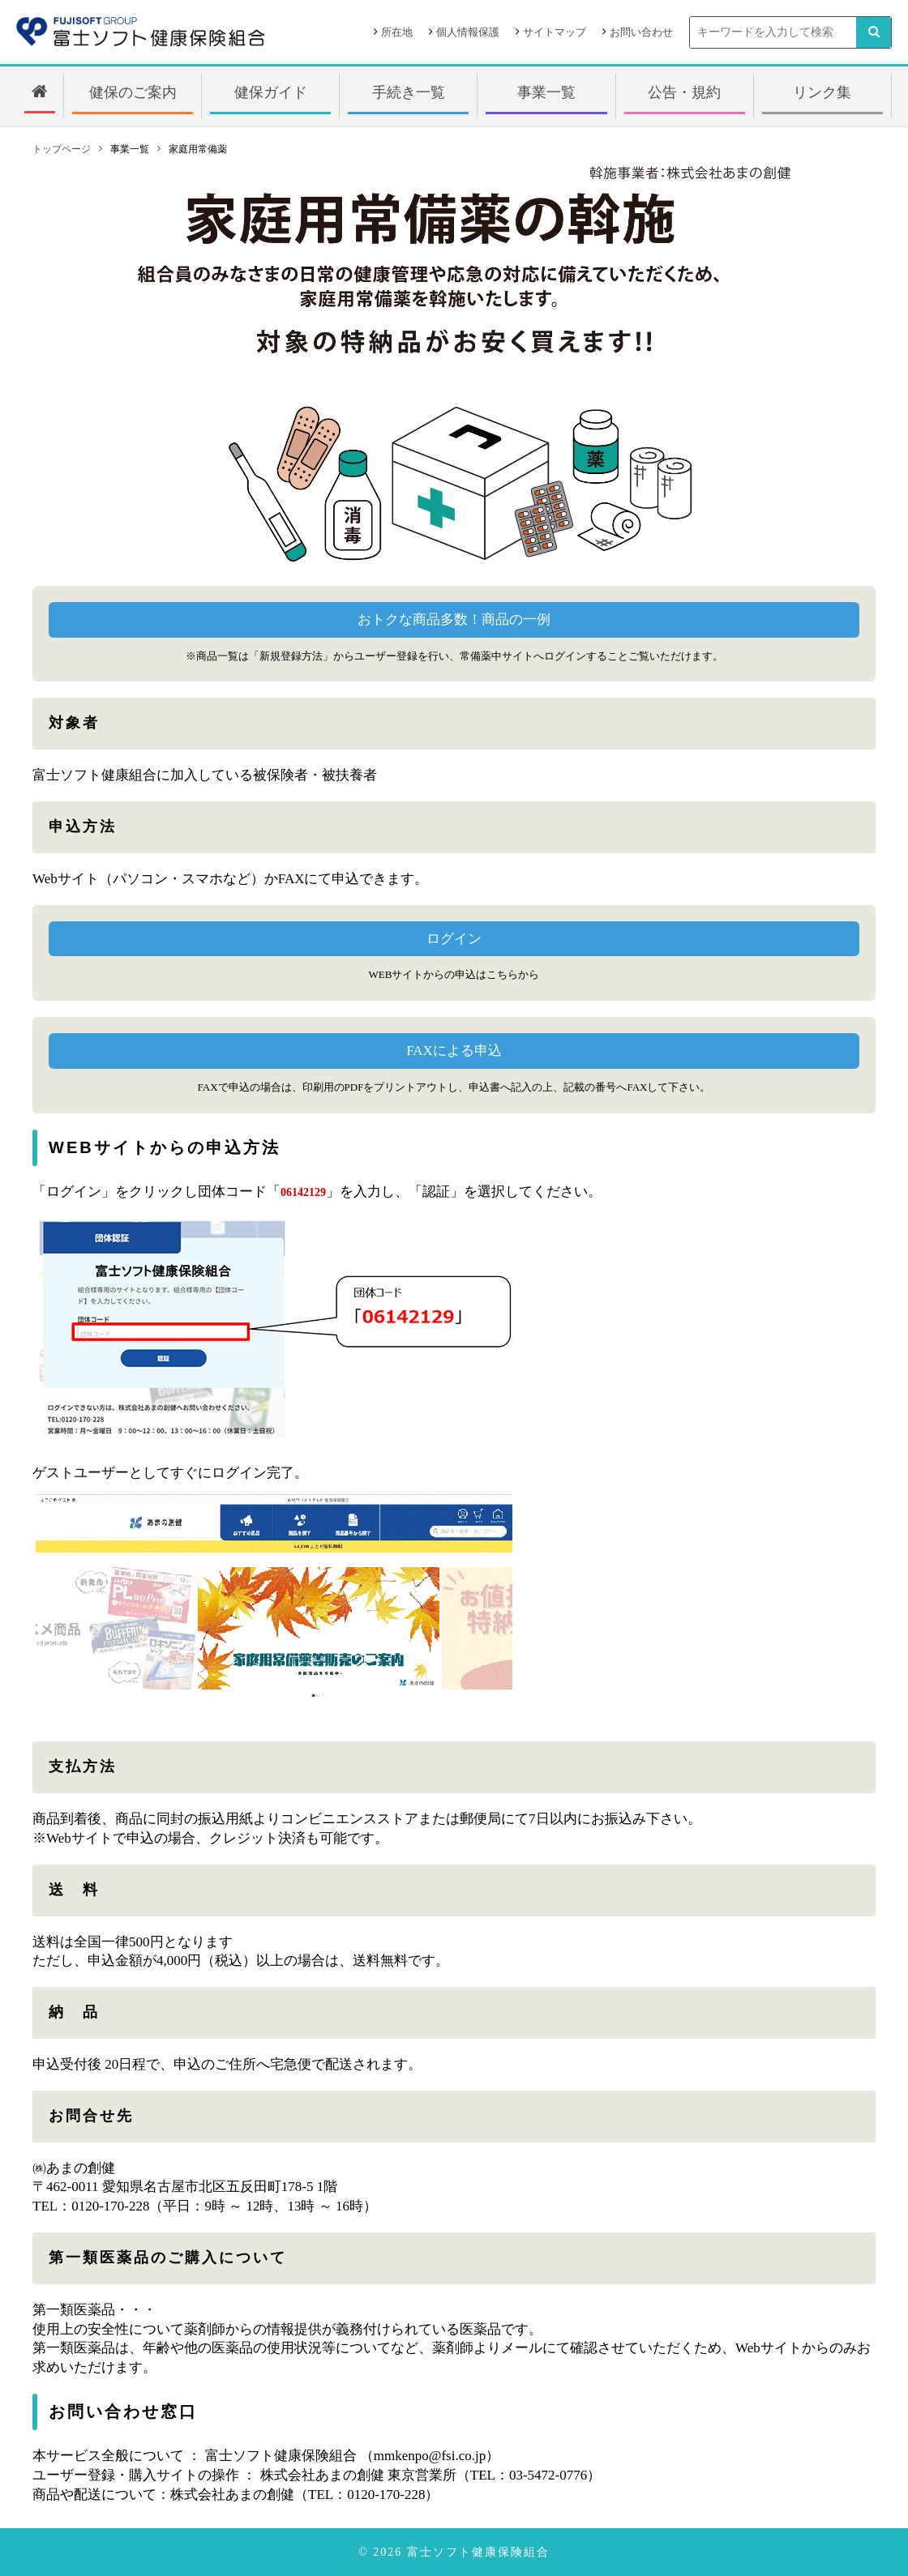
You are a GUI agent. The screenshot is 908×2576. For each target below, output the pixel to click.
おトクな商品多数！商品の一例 (454, 619)
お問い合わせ (641, 32)
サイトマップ (554, 32)
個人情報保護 (467, 32)
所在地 (397, 32)
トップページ (61, 149)
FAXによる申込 (454, 1050)
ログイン (454, 938)
